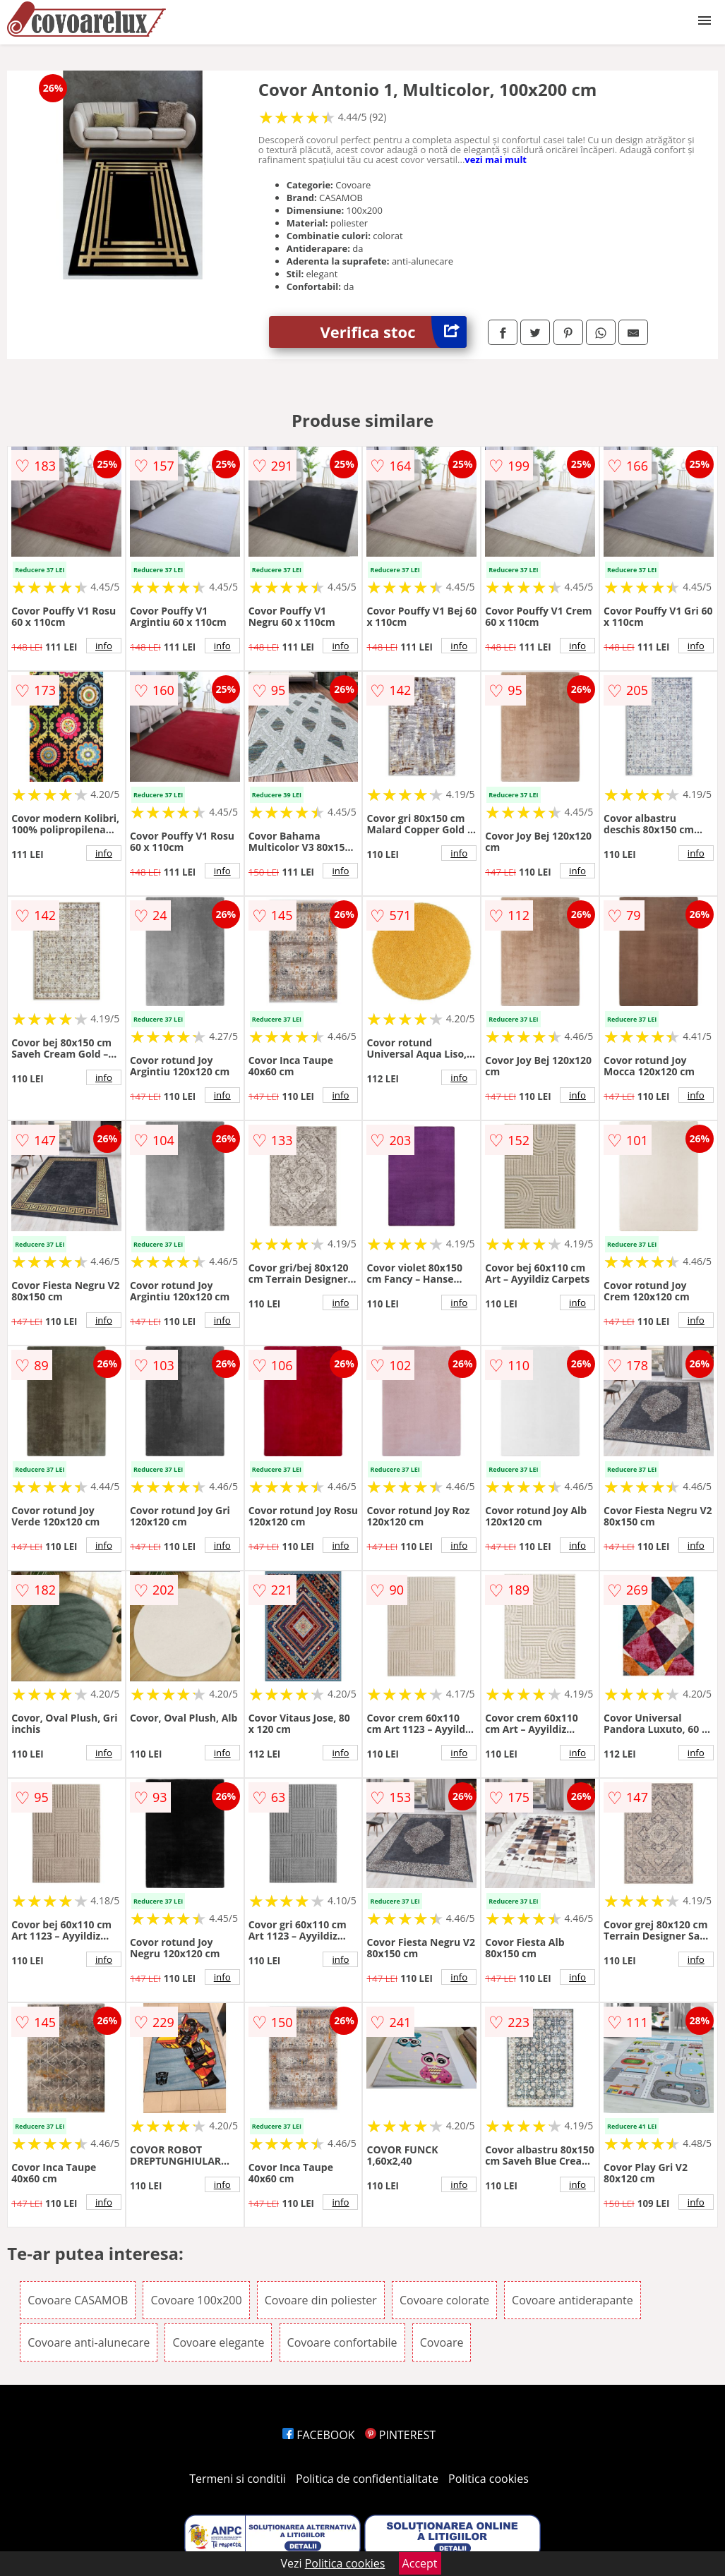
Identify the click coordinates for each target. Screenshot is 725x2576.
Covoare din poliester (321, 2300)
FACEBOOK (318, 2435)
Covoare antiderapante (572, 2300)
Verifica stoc (393, 332)
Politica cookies (488, 2478)
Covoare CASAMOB (78, 2300)
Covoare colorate (444, 2300)
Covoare (442, 2342)
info (103, 645)
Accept (420, 2563)
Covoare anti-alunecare (89, 2342)
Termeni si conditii (237, 2478)
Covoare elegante (218, 2342)
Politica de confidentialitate (367, 2478)
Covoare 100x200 (195, 2300)
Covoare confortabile (342, 2342)
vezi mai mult (496, 159)
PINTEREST (400, 2435)
